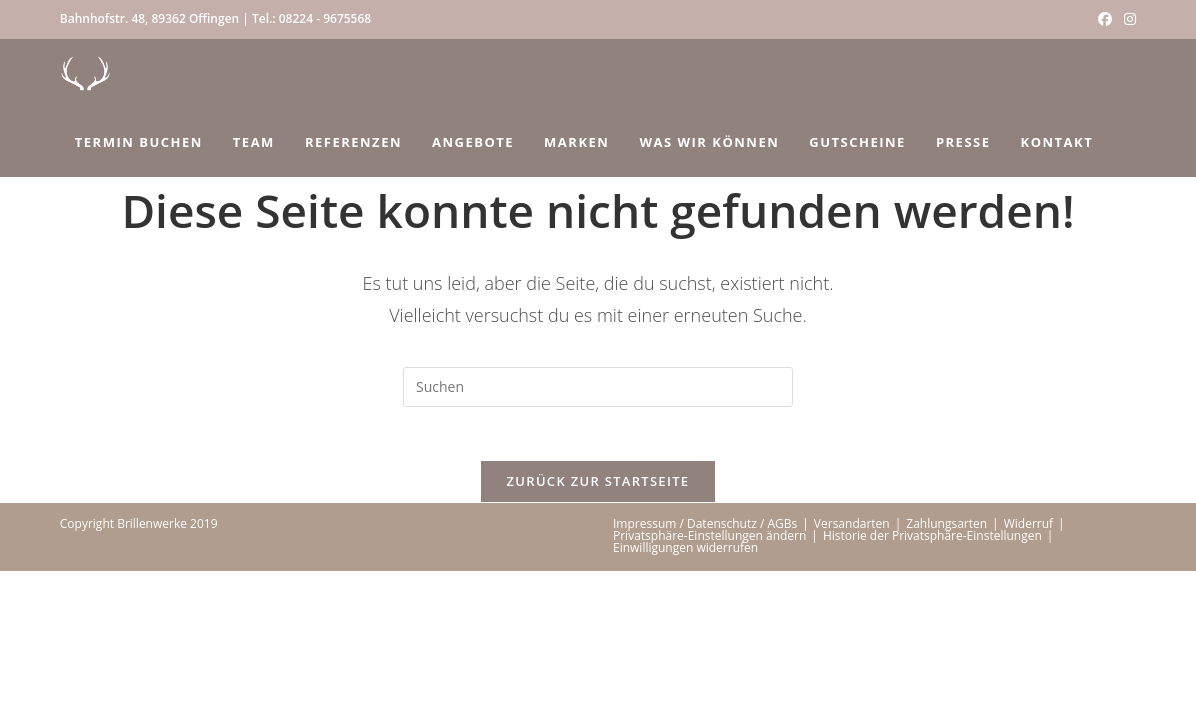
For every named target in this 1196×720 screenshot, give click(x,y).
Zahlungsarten (946, 530)
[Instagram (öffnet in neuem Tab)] (1127, 19)
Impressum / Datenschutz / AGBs (705, 530)
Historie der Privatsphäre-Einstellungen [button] (932, 542)
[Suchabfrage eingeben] (598, 387)
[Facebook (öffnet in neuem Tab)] (1105, 19)
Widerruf (1028, 530)
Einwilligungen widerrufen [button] (685, 554)
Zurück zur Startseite (598, 488)
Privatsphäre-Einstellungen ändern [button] (709, 542)
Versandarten (852, 530)
